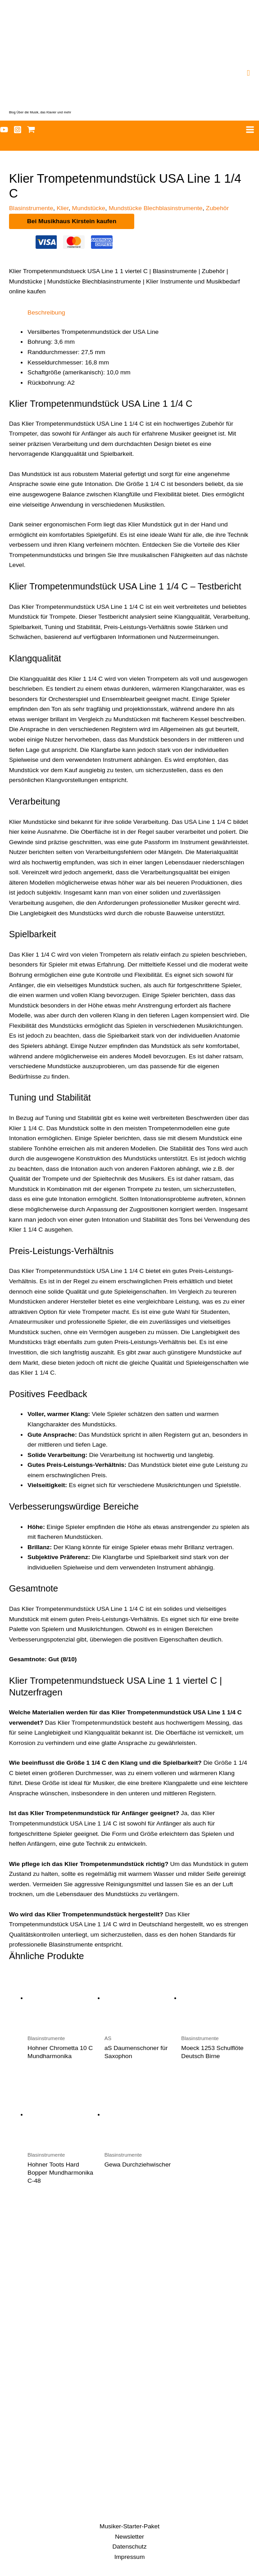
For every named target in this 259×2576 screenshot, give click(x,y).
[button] (248, 73)
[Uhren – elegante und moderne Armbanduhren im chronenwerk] (129, 2289)
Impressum (129, 2557)
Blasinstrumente (31, 208)
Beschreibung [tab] (46, 312)
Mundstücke (88, 208)
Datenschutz (130, 2546)
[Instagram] (18, 130)
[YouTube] (4, 130)
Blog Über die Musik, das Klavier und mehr (40, 112)
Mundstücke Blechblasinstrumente (155, 208)
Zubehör (217, 208)
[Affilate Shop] (31, 130)
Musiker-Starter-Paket (129, 2526)
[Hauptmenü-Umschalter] (250, 130)
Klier (63, 208)
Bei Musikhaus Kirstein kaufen (71, 221)
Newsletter (129, 2536)
